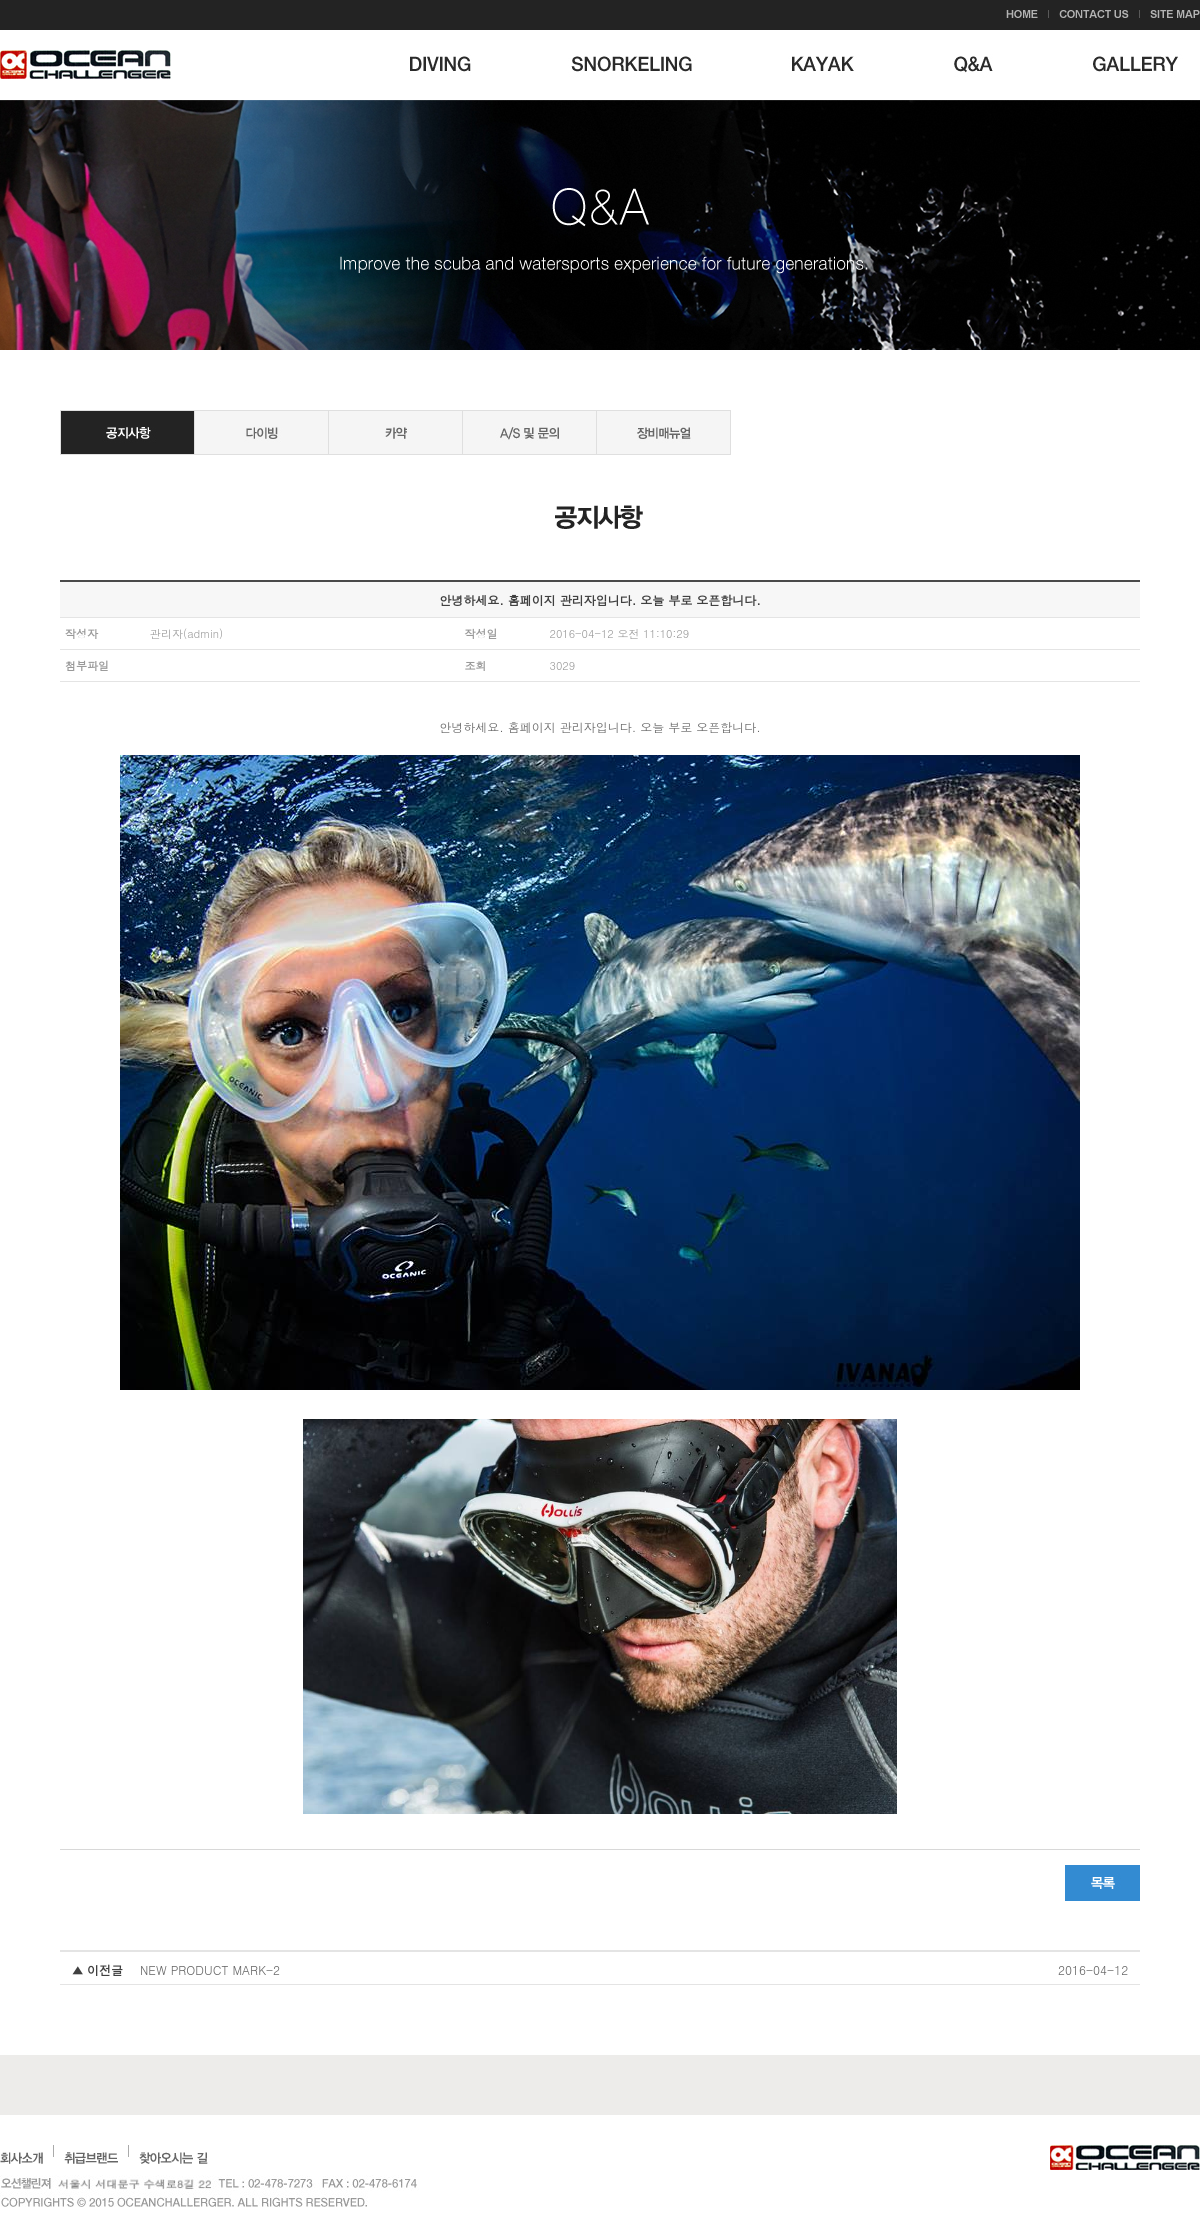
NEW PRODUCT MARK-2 (210, 1969)
